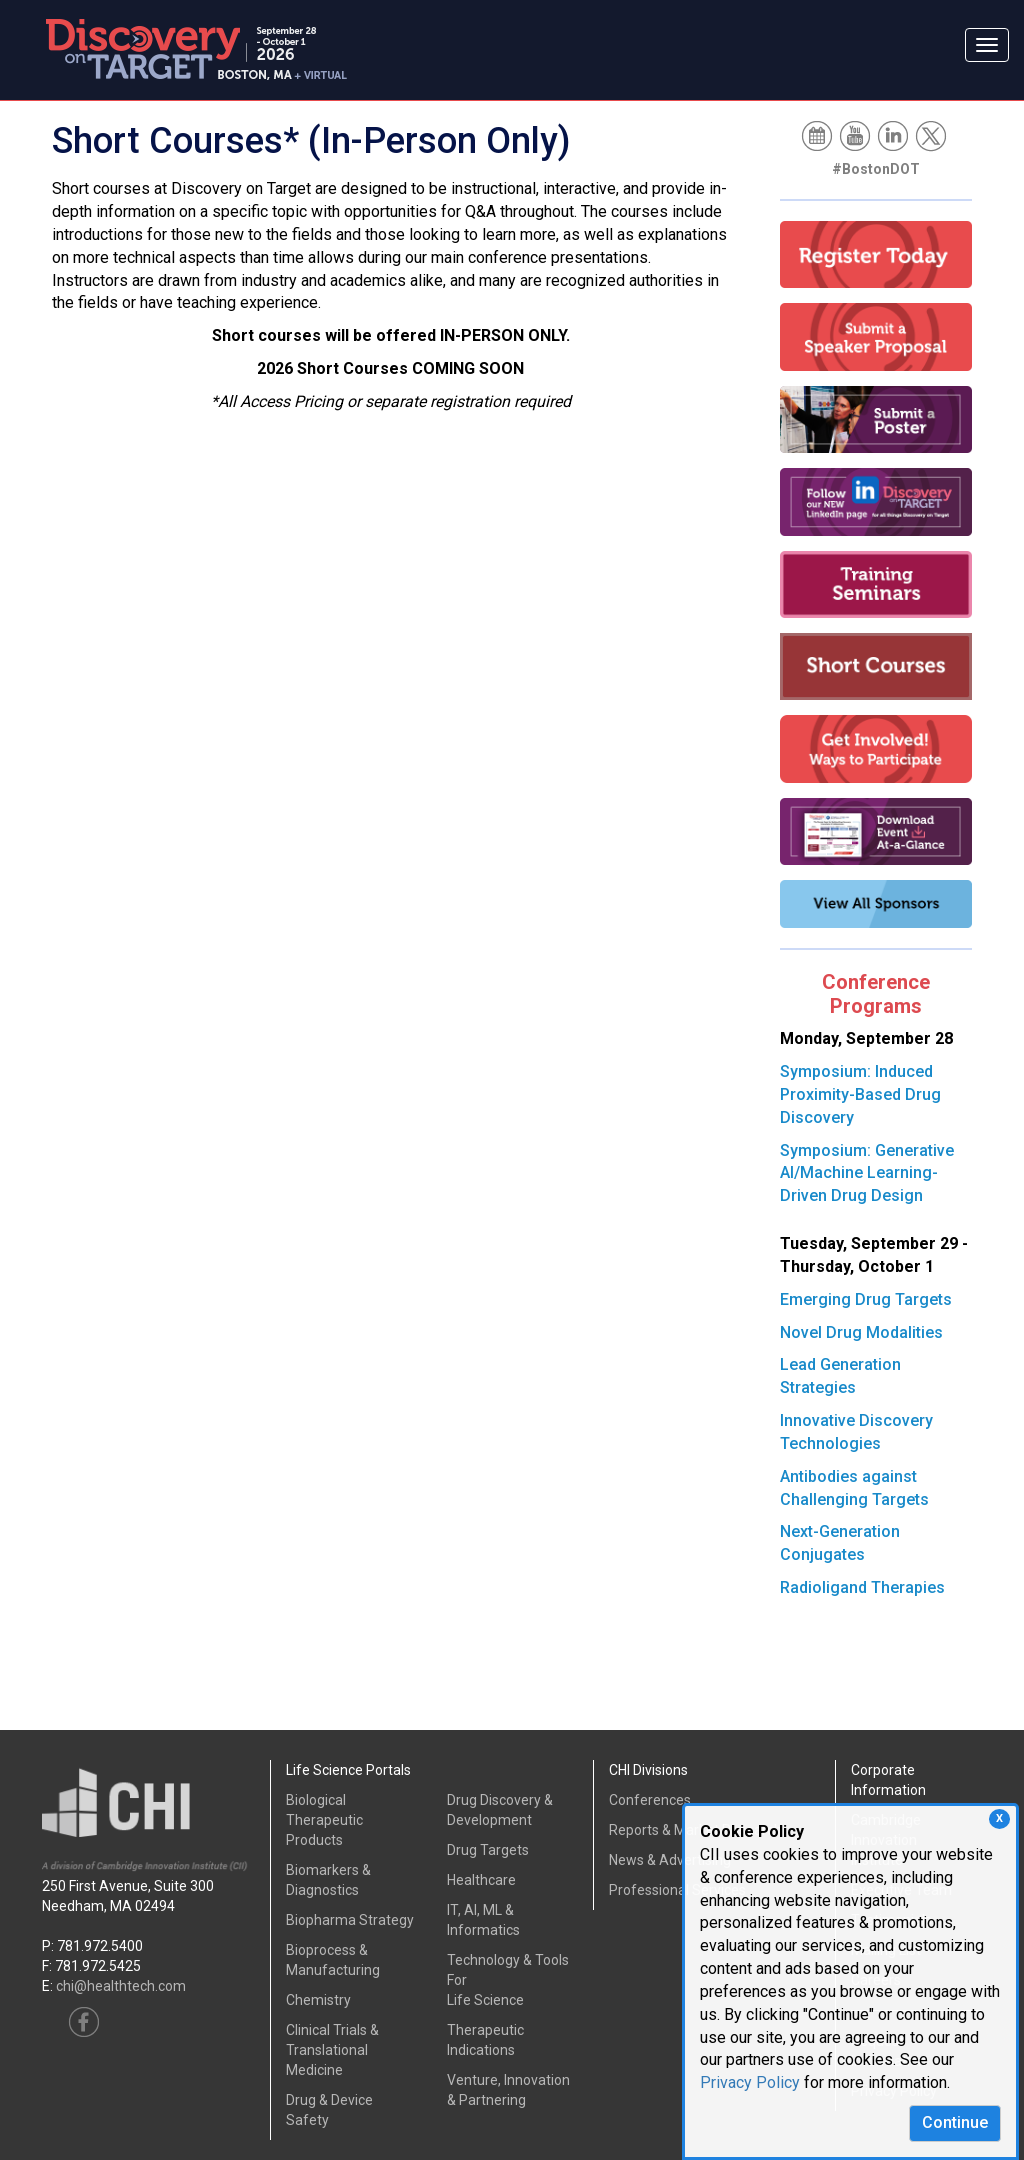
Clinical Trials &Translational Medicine (332, 2050)
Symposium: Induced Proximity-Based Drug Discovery (860, 1094)
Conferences (650, 1800)
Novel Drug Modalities (861, 1332)
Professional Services (677, 1890)
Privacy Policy (750, 2082)
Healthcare (481, 1880)
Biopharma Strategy (350, 1920)
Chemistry (318, 2000)
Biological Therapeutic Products (324, 1820)
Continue (955, 2122)
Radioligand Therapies (862, 1587)
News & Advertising (670, 1860)
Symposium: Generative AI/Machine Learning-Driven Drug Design (867, 1173)
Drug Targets (488, 1850)
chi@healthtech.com (121, 1986)
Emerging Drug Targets (866, 1299)
